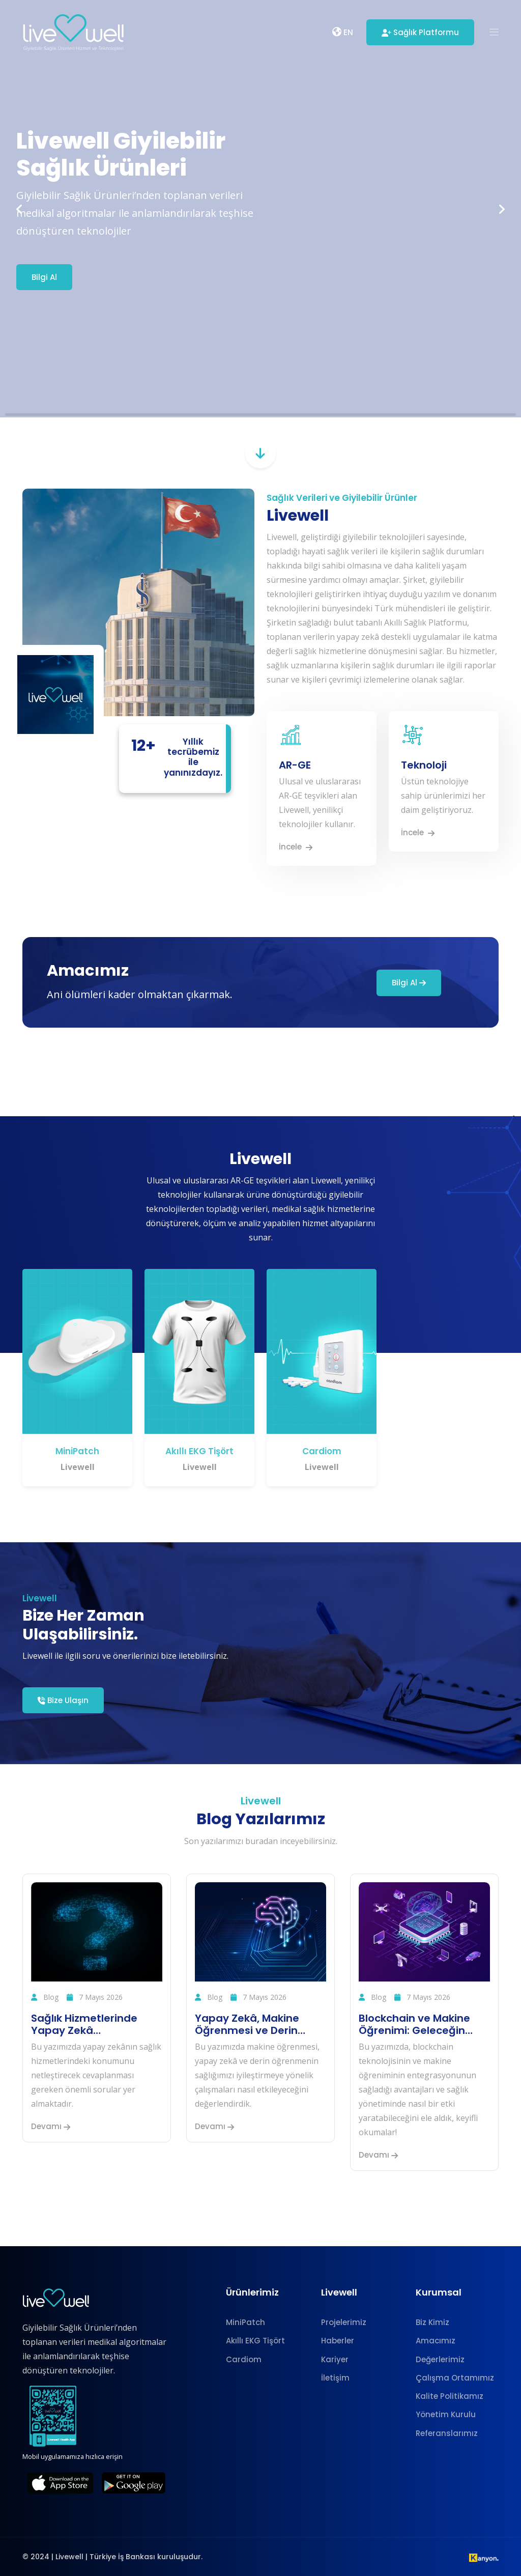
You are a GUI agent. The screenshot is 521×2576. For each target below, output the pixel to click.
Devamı (50, 2126)
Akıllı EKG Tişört (199, 1451)
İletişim (335, 2377)
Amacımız (435, 2340)
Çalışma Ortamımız (455, 2377)
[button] (494, 33)
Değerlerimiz (440, 2359)
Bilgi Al (44, 277)
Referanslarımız (447, 2433)
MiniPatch (77, 1451)
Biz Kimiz (432, 2322)
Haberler (337, 2340)
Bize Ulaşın (63, 1700)
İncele (295, 846)
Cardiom (321, 1451)
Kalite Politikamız (449, 2396)
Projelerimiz (343, 2322)
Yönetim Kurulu (446, 2414)
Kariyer (335, 2359)
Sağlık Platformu (420, 32)
